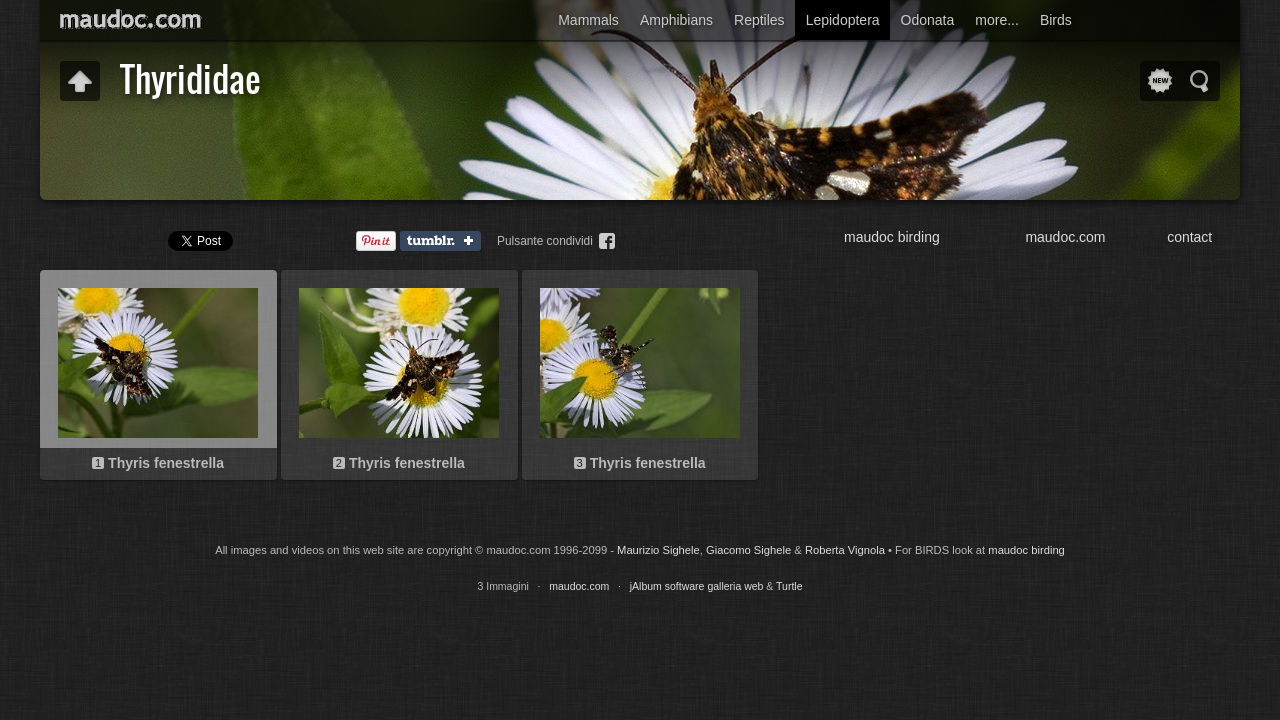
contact (1189, 237)
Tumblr (445, 242)
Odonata (928, 20)
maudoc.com (1065, 237)
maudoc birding (892, 237)
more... (997, 20)
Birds (1056, 20)
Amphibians (676, 20)
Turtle (789, 586)
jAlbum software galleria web (697, 586)
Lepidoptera (843, 20)
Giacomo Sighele (748, 550)
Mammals (588, 20)
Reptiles (759, 20)
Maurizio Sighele (658, 550)
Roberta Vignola (845, 550)
